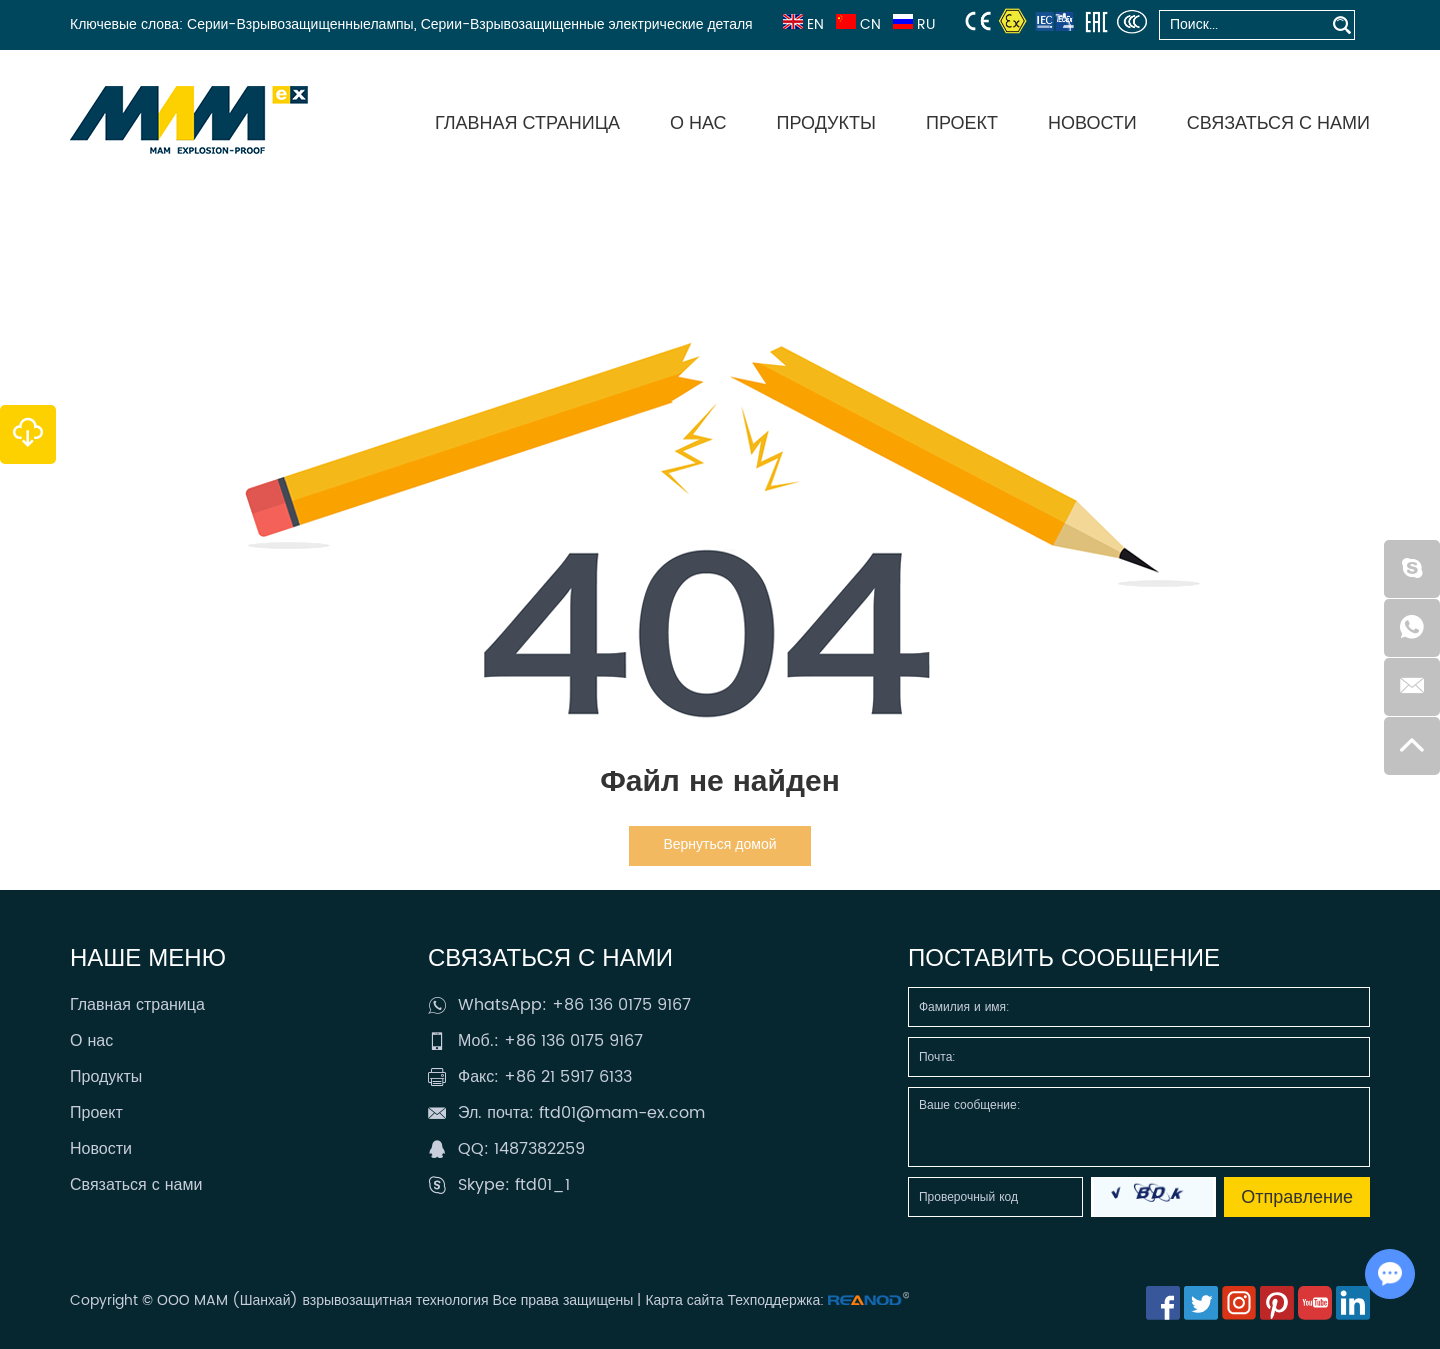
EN (801, 24)
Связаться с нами (1278, 123)
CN (856, 24)
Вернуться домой (719, 844)
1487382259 (539, 1149)
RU (912, 24)
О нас (698, 123)
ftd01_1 (542, 1185)
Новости (1092, 123)
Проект (962, 123)
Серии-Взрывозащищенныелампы (300, 24)
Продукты (826, 123)
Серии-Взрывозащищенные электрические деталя (587, 24)
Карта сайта (684, 1300)
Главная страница (527, 123)
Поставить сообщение (1064, 959)
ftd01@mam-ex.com (622, 1113)
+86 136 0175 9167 (621, 1005)
